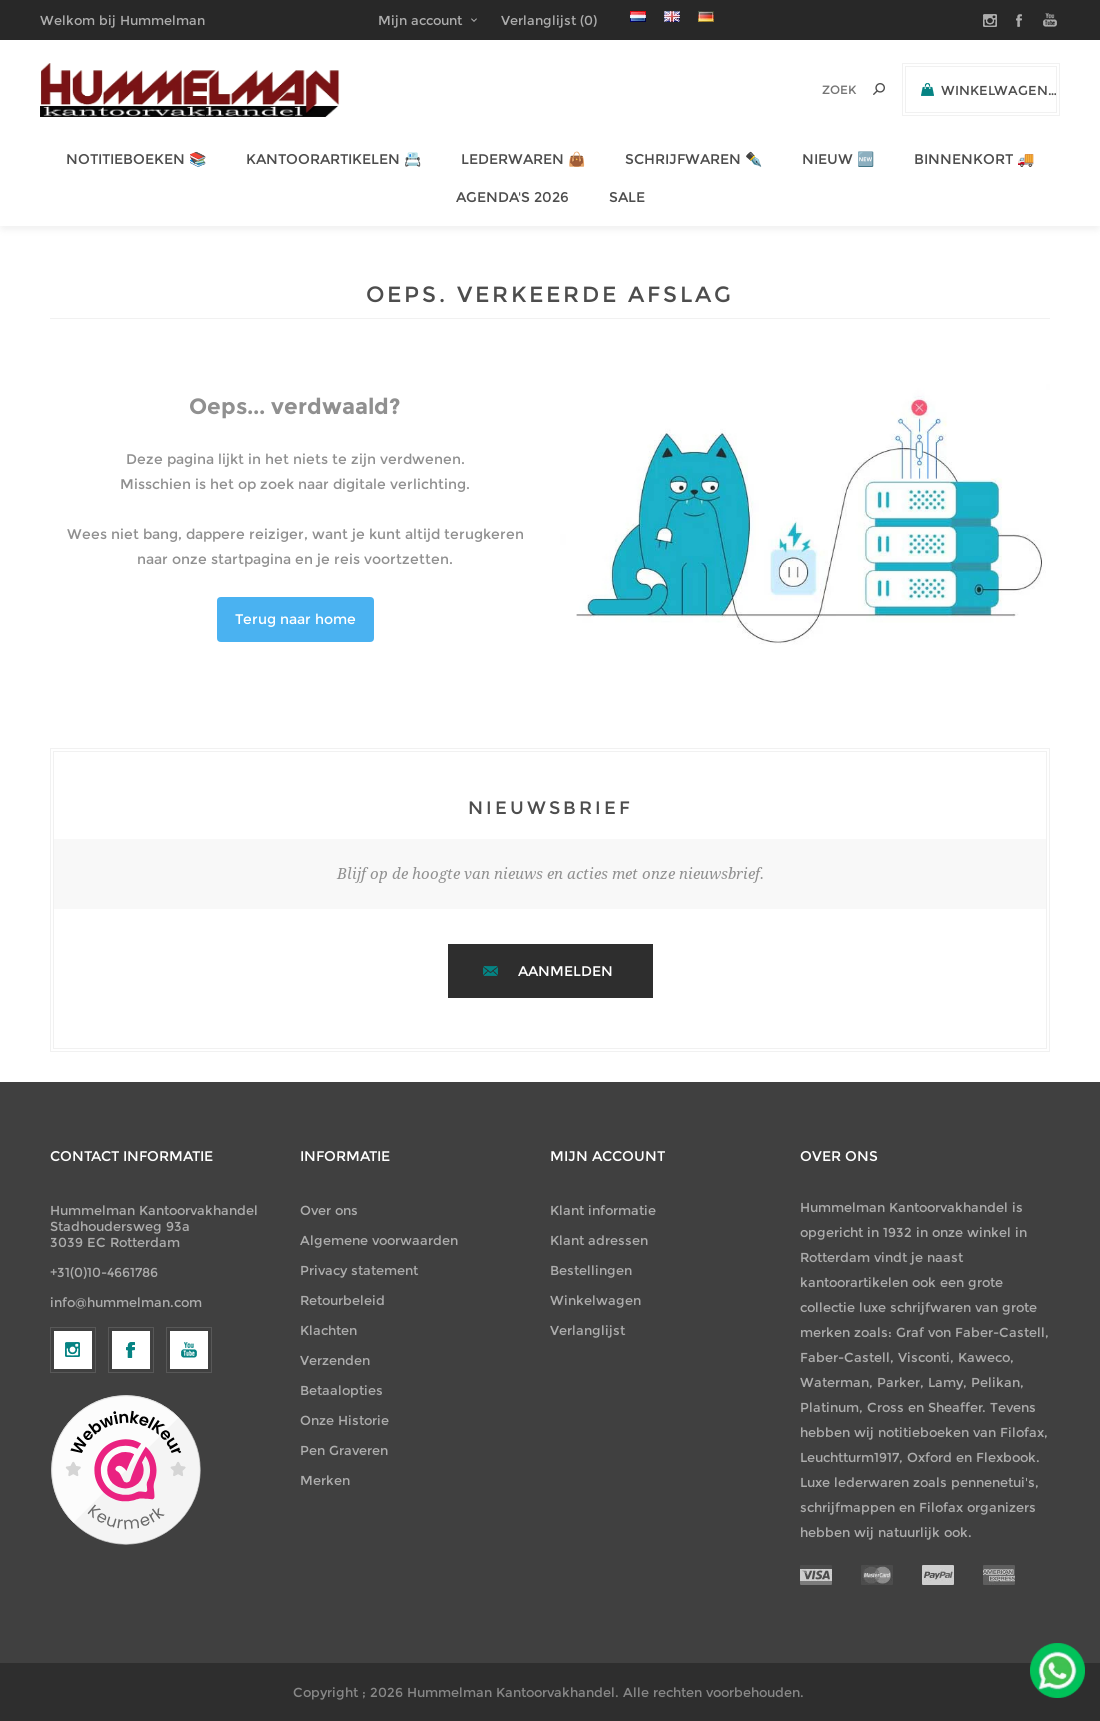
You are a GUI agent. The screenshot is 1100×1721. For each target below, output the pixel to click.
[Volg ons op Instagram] (73, 1514)
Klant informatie (603, 1210)
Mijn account (420, 20)
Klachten (328, 1330)
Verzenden (335, 1360)
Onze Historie (344, 1420)
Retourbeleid (342, 1300)
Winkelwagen (595, 1300)
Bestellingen (591, 1270)
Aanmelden (565, 971)
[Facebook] (131, 1514)
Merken (325, 1480)
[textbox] (811, 89)
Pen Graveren (344, 1450)
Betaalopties (341, 1390)
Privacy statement (359, 1270)
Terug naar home (295, 619)
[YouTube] (189, 1514)
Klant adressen (599, 1240)
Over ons (329, 1210)
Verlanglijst (587, 1330)
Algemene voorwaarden (379, 1240)
